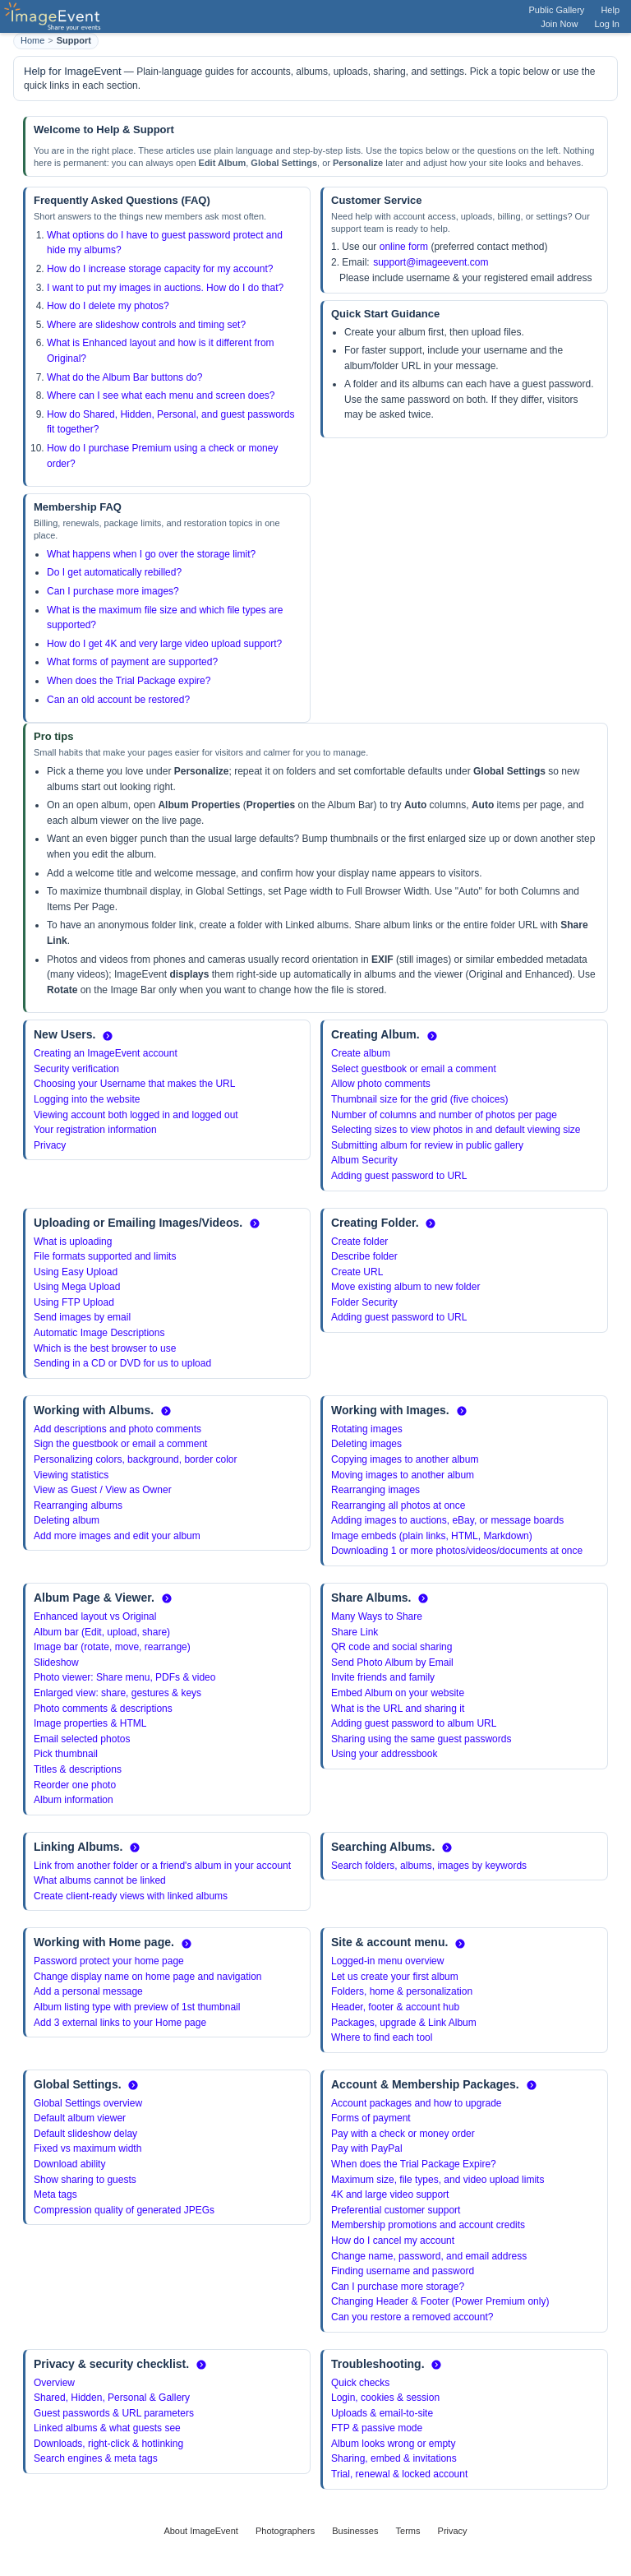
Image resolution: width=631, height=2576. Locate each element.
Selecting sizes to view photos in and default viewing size (456, 1129)
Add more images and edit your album (117, 1536)
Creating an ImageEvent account (105, 1053)
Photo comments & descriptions (103, 1708)
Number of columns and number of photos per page (444, 1115)
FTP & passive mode (376, 2428)
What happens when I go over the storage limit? (151, 554)
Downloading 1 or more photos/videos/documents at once (457, 1550)
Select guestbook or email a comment (413, 1069)
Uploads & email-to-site (382, 2413)
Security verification (76, 1069)
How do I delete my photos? (108, 306)
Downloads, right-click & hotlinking (108, 2443)
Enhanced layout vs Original (95, 1616)
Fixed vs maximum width (87, 2148)
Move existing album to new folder (405, 1287)
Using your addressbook (384, 1754)
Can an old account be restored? (118, 699)
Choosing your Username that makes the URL (134, 1083)
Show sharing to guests (85, 2179)
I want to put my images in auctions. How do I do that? (165, 288)
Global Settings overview (88, 2103)
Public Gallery (557, 10)
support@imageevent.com (430, 262)
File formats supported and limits (105, 1256)
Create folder (359, 1241)
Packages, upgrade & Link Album (404, 2022)
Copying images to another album (404, 1459)
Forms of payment (371, 2118)
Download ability (69, 2164)
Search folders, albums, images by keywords (429, 1865)
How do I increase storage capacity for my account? (160, 269)
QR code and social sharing (391, 1647)
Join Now (559, 24)
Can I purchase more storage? (397, 2286)
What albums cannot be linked (100, 1880)
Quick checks (360, 2383)
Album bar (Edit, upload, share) (102, 1632)
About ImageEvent (201, 2531)
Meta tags (55, 2194)
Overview (54, 2383)
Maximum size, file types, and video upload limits (437, 2179)
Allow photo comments (381, 1083)
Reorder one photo (75, 1785)
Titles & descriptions (78, 1769)
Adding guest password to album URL (413, 1723)
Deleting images (366, 1444)
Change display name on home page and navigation (148, 1976)
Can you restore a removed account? (412, 2317)
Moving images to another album (402, 1475)
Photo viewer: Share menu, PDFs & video (124, 1677)
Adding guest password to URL (399, 1176)
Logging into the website (87, 1099)
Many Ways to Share (376, 1616)
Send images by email (82, 1317)
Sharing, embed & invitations (394, 2458)
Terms (408, 2531)
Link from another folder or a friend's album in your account (162, 1865)
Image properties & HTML (90, 1723)
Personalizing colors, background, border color (135, 1459)
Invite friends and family (383, 1677)
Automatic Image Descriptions (99, 1333)
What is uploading (73, 1241)
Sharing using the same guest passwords (421, 1739)
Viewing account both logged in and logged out (136, 1115)
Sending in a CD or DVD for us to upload (122, 1363)
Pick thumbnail (66, 1754)
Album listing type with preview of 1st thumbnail (137, 2007)
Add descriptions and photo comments (117, 1429)
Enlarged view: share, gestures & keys (117, 1693)
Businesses (355, 2531)
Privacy (50, 1145)
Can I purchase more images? (113, 591)
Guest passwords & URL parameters (114, 2413)
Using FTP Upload (74, 1302)
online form (404, 246)
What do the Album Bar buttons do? (124, 377)
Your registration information (95, 1129)
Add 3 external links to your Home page (120, 2022)
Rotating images (367, 1429)
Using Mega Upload (77, 1287)
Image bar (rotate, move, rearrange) (112, 1647)
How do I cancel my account (392, 2240)
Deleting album (66, 1520)
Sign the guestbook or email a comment (120, 1444)
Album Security (364, 1160)
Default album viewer (80, 2118)
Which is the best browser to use (105, 1348)
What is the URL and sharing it (397, 1708)
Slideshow (56, 1662)
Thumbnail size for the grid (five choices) (419, 1099)
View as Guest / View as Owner (103, 1490)
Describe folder (364, 1256)
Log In (606, 24)
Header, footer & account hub (395, 2007)
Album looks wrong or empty (393, 2443)
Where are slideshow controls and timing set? (146, 325)
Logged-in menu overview (387, 1961)
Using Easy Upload (75, 1272)
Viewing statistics (71, 1475)
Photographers (285, 2531)
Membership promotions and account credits (428, 2225)
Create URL (357, 1272)
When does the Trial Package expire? (128, 681)
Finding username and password (402, 2271)
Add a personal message (88, 1991)
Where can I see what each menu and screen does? (161, 395)
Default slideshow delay (85, 2133)
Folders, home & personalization (401, 1991)
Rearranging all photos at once (398, 1505)
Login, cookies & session (385, 2397)
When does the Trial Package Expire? (413, 2164)
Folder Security (364, 1302)
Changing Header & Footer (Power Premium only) (440, 2301)
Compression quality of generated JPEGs (124, 2210)
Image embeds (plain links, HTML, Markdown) (431, 1536)
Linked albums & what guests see (107, 2428)
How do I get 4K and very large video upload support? (164, 644)
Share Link (354, 1632)
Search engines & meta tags (96, 2458)
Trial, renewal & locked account (399, 2474)
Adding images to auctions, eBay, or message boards (447, 1520)
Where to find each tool (381, 2037)
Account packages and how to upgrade (416, 2103)
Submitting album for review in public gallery (427, 1145)
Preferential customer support (395, 2210)
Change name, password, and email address (429, 2256)
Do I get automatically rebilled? (114, 572)
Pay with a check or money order (403, 2133)
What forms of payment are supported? (132, 662)
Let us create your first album (394, 1976)
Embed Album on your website (397, 1693)
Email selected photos (82, 1739)
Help (610, 10)
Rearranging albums (78, 1505)
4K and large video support (390, 2194)
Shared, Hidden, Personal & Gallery (112, 2397)
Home (32, 40)
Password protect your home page (109, 1961)
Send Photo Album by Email (392, 1662)
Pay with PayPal (367, 2148)
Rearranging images (375, 1490)
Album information (73, 1800)
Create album (360, 1053)
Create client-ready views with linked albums (131, 1896)
